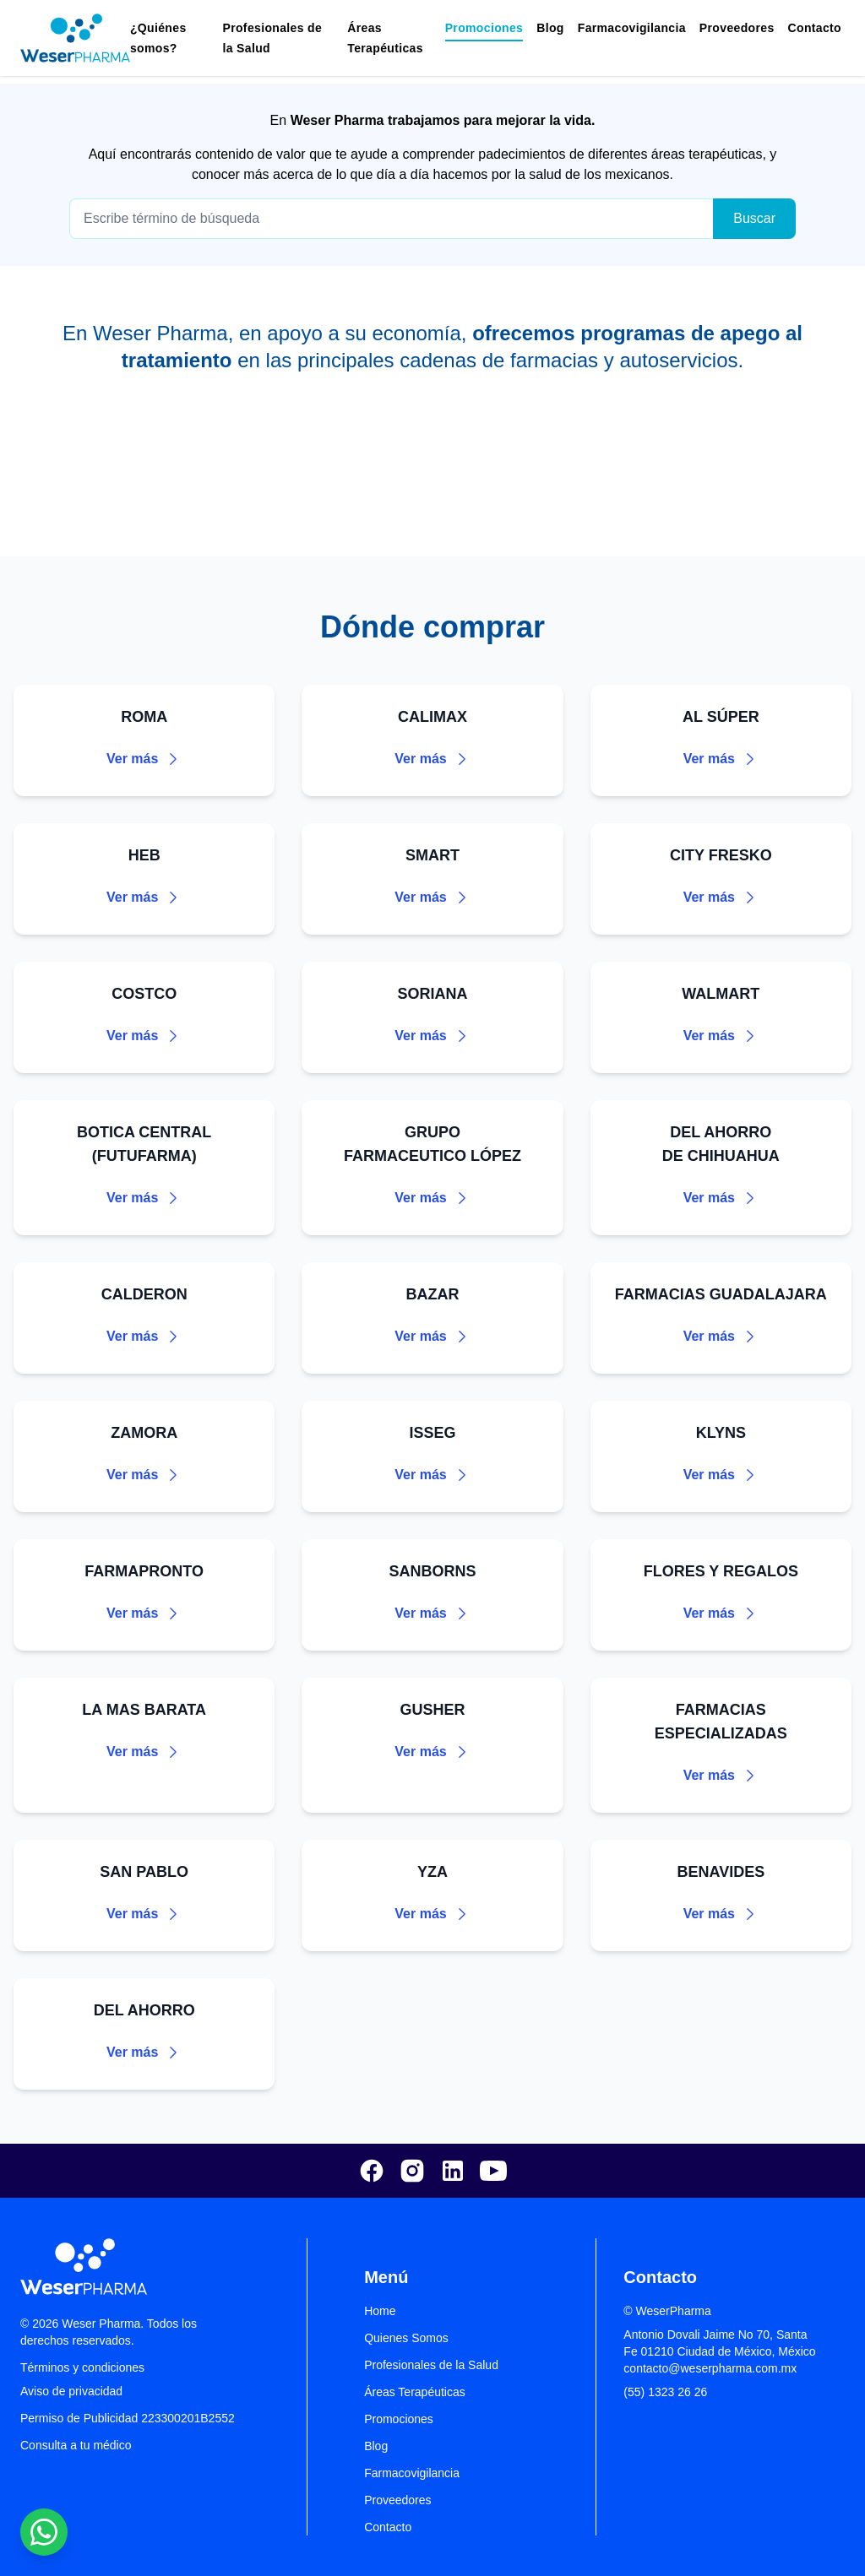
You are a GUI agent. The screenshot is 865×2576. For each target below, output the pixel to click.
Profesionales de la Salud (431, 2365)
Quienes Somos (406, 2338)
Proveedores (737, 28)
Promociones (398, 2419)
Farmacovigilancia (632, 28)
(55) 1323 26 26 (665, 2392)
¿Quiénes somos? (158, 38)
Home (379, 2311)
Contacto (814, 28)
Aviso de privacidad (71, 2391)
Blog (550, 28)
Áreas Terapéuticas (385, 38)
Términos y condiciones (82, 2367)
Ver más (144, 759)
